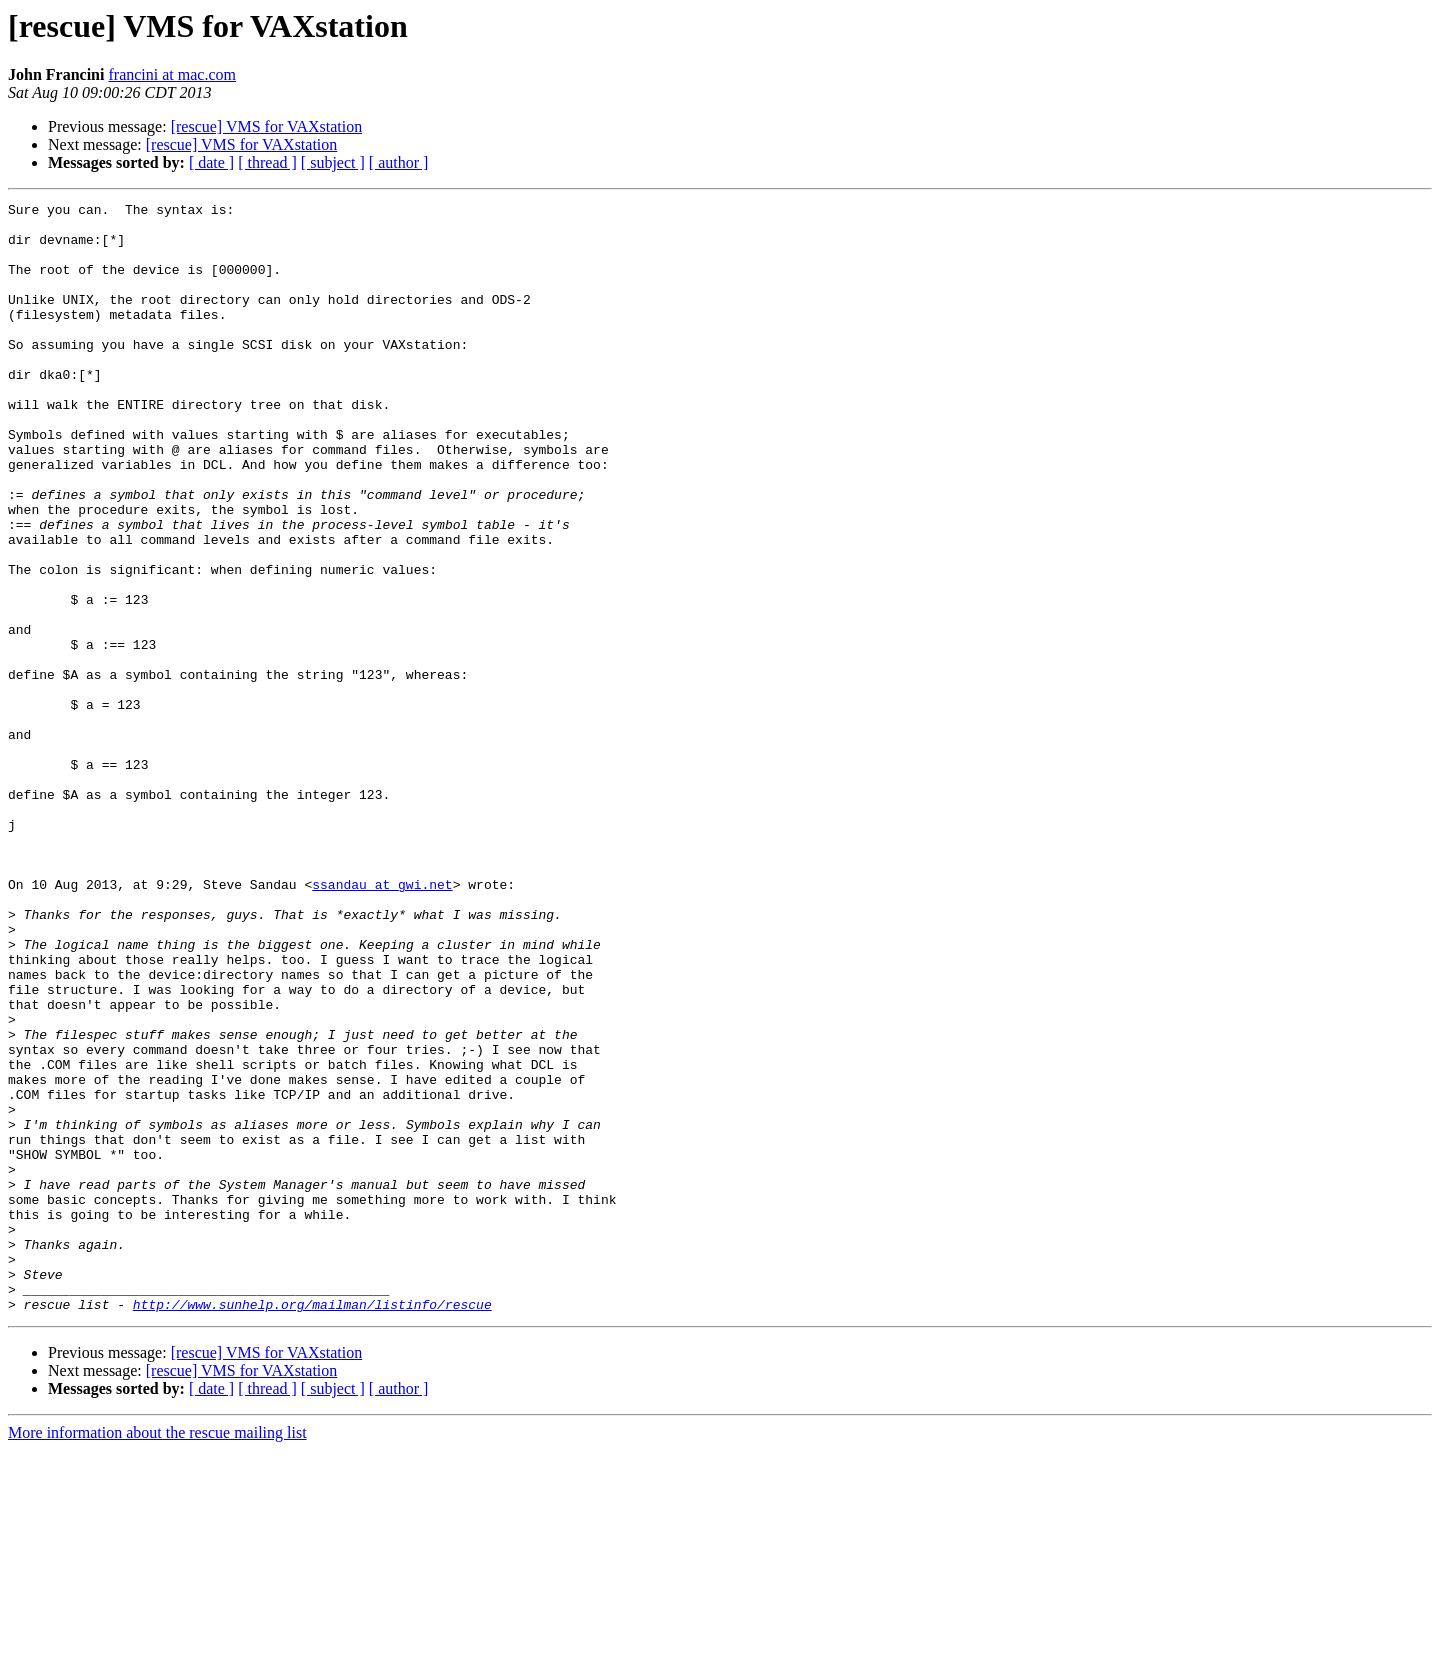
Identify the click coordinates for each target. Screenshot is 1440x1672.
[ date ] (211, 162)
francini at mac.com (172, 74)
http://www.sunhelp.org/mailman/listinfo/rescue (312, 1526)
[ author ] (399, 162)
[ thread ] (267, 162)
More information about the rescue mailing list (157, 1654)
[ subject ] (333, 162)
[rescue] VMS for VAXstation (267, 126)
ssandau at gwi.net (382, 1022)
